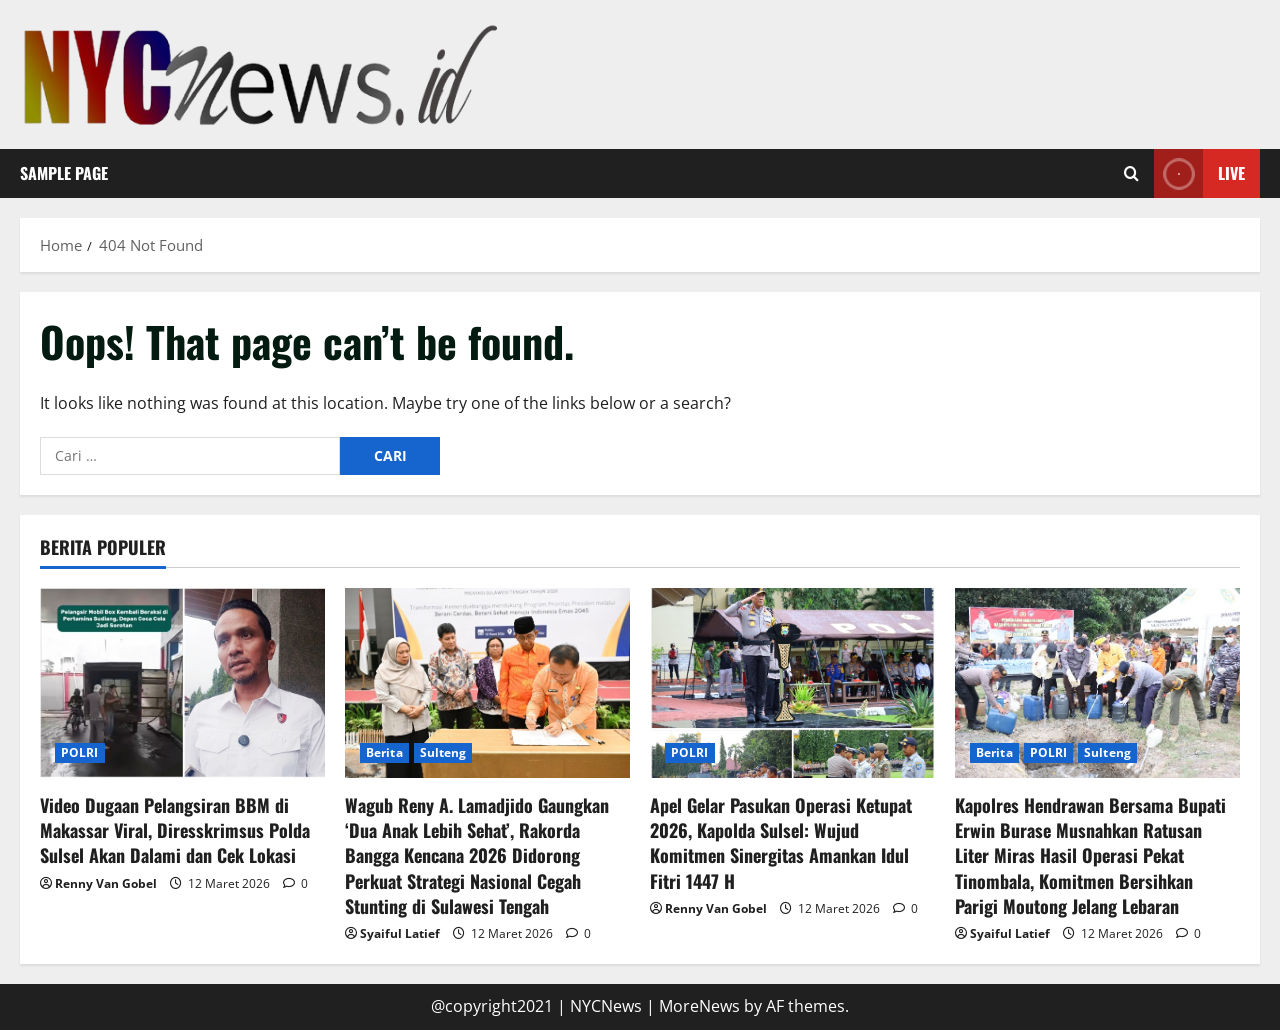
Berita (384, 752)
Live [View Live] (1199, 173)
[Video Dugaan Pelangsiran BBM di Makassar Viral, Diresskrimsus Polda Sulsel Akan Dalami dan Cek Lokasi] (182, 683)
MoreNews (699, 1006)
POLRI (80, 752)
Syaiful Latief (400, 933)
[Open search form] (1131, 174)
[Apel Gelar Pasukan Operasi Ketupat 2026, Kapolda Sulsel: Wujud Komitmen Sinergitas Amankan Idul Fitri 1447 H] (792, 683)
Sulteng (443, 752)
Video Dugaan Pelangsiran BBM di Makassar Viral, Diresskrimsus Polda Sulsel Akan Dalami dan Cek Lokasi (175, 830)
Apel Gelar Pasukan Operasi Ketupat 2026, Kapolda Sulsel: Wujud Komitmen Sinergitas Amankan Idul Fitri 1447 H (781, 843)
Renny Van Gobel (106, 883)
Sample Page (64, 173)
